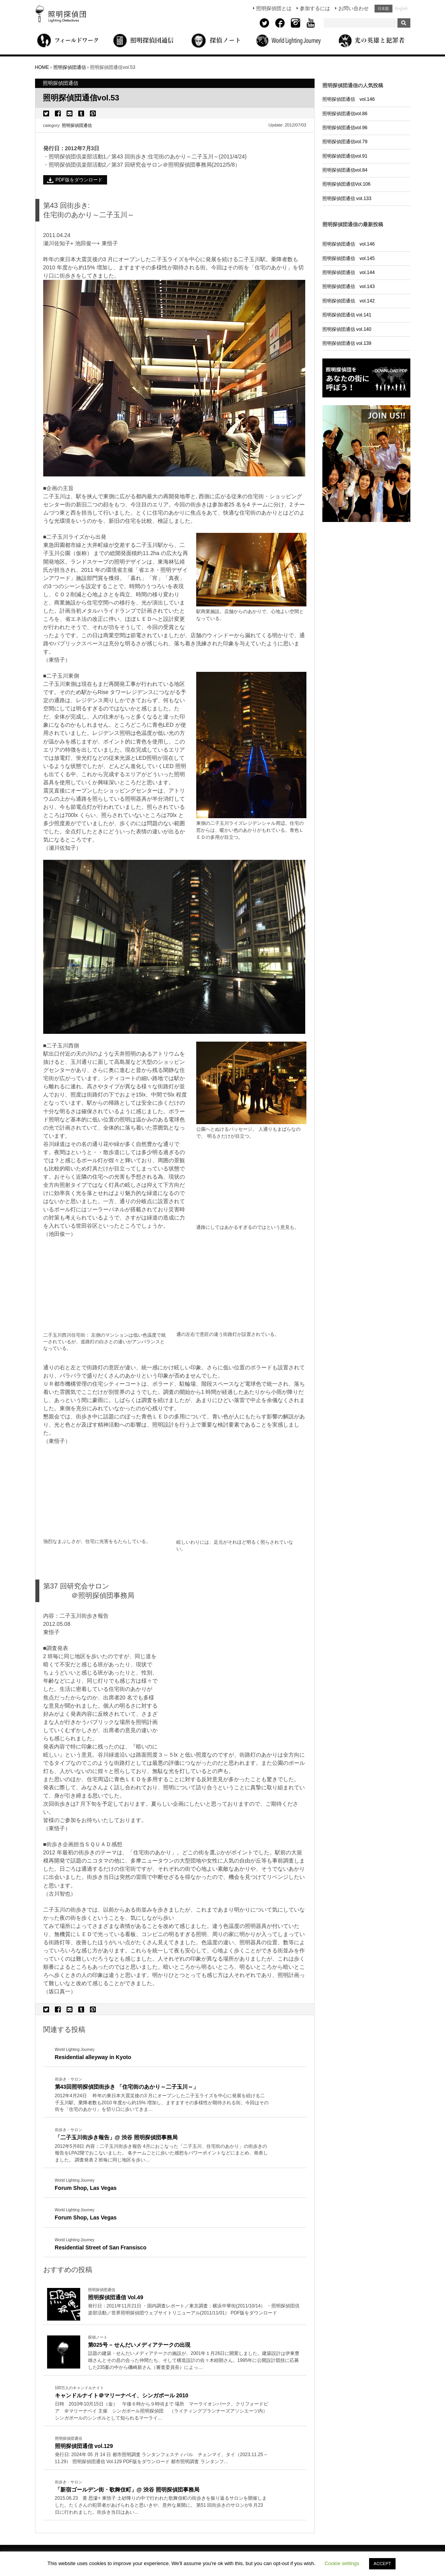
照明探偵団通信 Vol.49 (115, 2297)
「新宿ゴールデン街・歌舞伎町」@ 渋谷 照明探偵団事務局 (127, 2489)
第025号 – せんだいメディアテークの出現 (139, 2345)
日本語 (383, 8)
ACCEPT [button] (382, 2563)
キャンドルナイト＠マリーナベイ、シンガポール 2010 (121, 2395)
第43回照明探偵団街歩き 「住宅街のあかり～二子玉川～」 (127, 2087)
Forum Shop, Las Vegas (86, 2188)
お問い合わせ (353, 8)
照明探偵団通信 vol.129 (84, 2446)
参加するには (315, 8)
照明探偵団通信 (77, 125)
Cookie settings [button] (342, 2563)
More (162, 2103)
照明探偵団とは (274, 8)
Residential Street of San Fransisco (100, 2247)
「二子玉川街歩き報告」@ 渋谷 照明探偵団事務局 (116, 2137)
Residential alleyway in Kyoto (93, 2057)
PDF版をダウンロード (79, 180)
